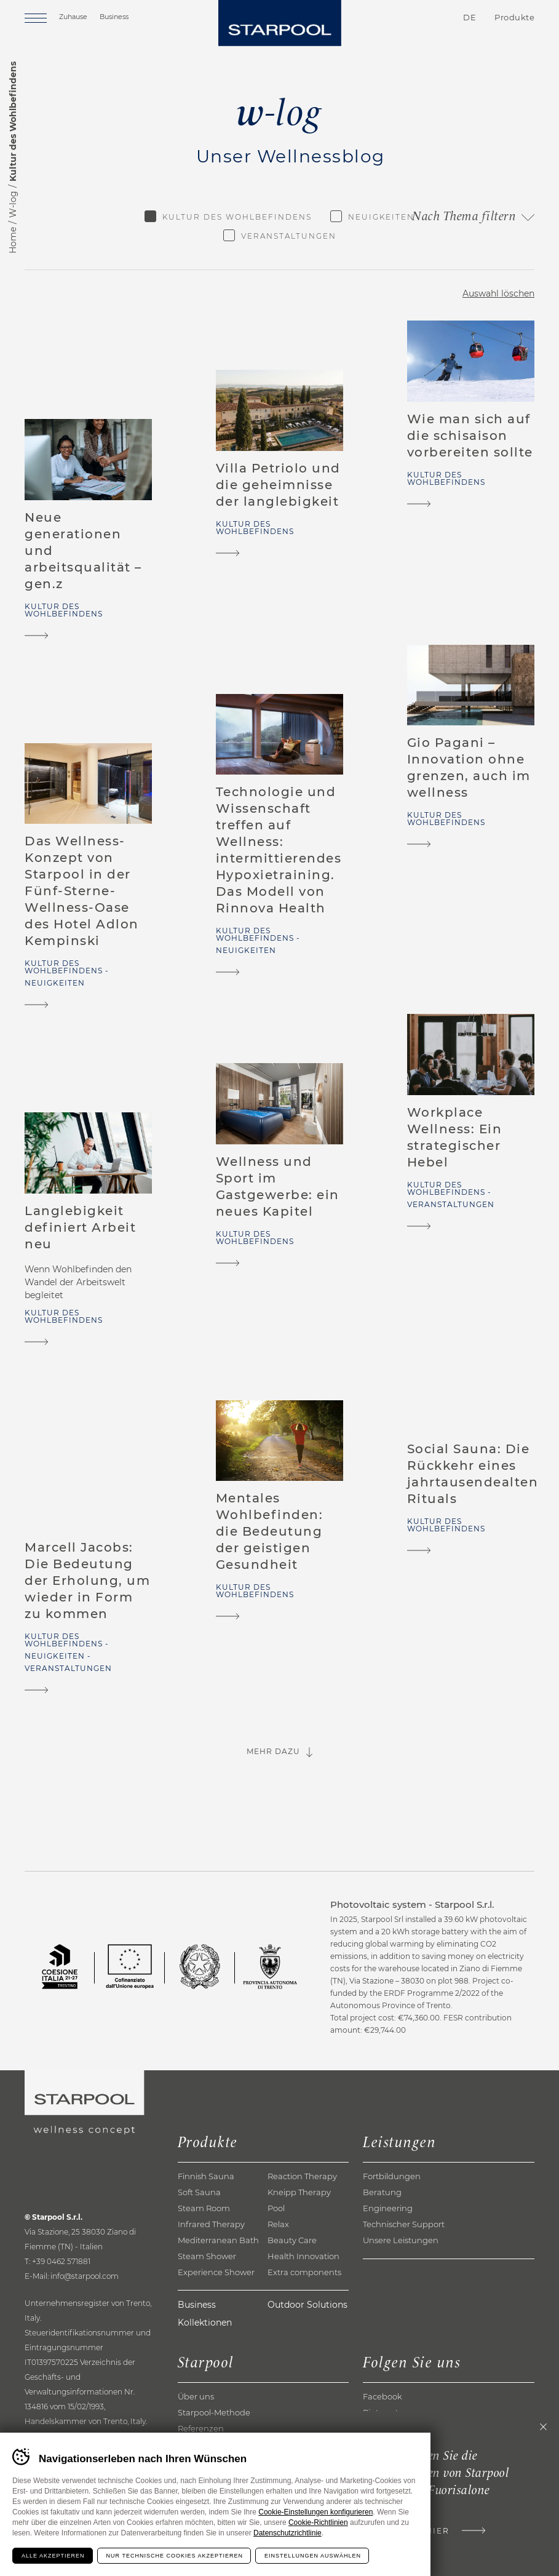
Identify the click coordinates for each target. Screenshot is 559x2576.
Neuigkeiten (381, 216)
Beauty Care (292, 2240)
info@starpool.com (84, 2276)
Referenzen (201, 2428)
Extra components (304, 2272)
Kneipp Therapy (299, 2192)
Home (12, 240)
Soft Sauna (199, 2192)
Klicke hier (418, 2530)
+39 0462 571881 (61, 2261)
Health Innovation (303, 2256)
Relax (278, 2224)
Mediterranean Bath (218, 2240)
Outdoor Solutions (307, 2304)
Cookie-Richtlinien (318, 2522)
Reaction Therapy (302, 2176)
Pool (276, 2208)
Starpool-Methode (214, 2412)
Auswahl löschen (498, 293)
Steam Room (204, 2208)
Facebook (382, 2396)
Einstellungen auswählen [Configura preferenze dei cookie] (312, 2556)
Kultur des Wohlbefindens (237, 216)
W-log (12, 204)
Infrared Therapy (211, 2224)
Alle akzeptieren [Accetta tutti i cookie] (53, 2556)
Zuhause (73, 16)
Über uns (196, 2396)
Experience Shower (216, 2272)
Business (114, 16)
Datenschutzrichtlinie (287, 2533)
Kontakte (397, 18)
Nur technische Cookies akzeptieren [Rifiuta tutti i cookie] (174, 2556)
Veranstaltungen (288, 236)
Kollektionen (205, 2322)
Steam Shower (207, 2256)
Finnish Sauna (206, 2176)
